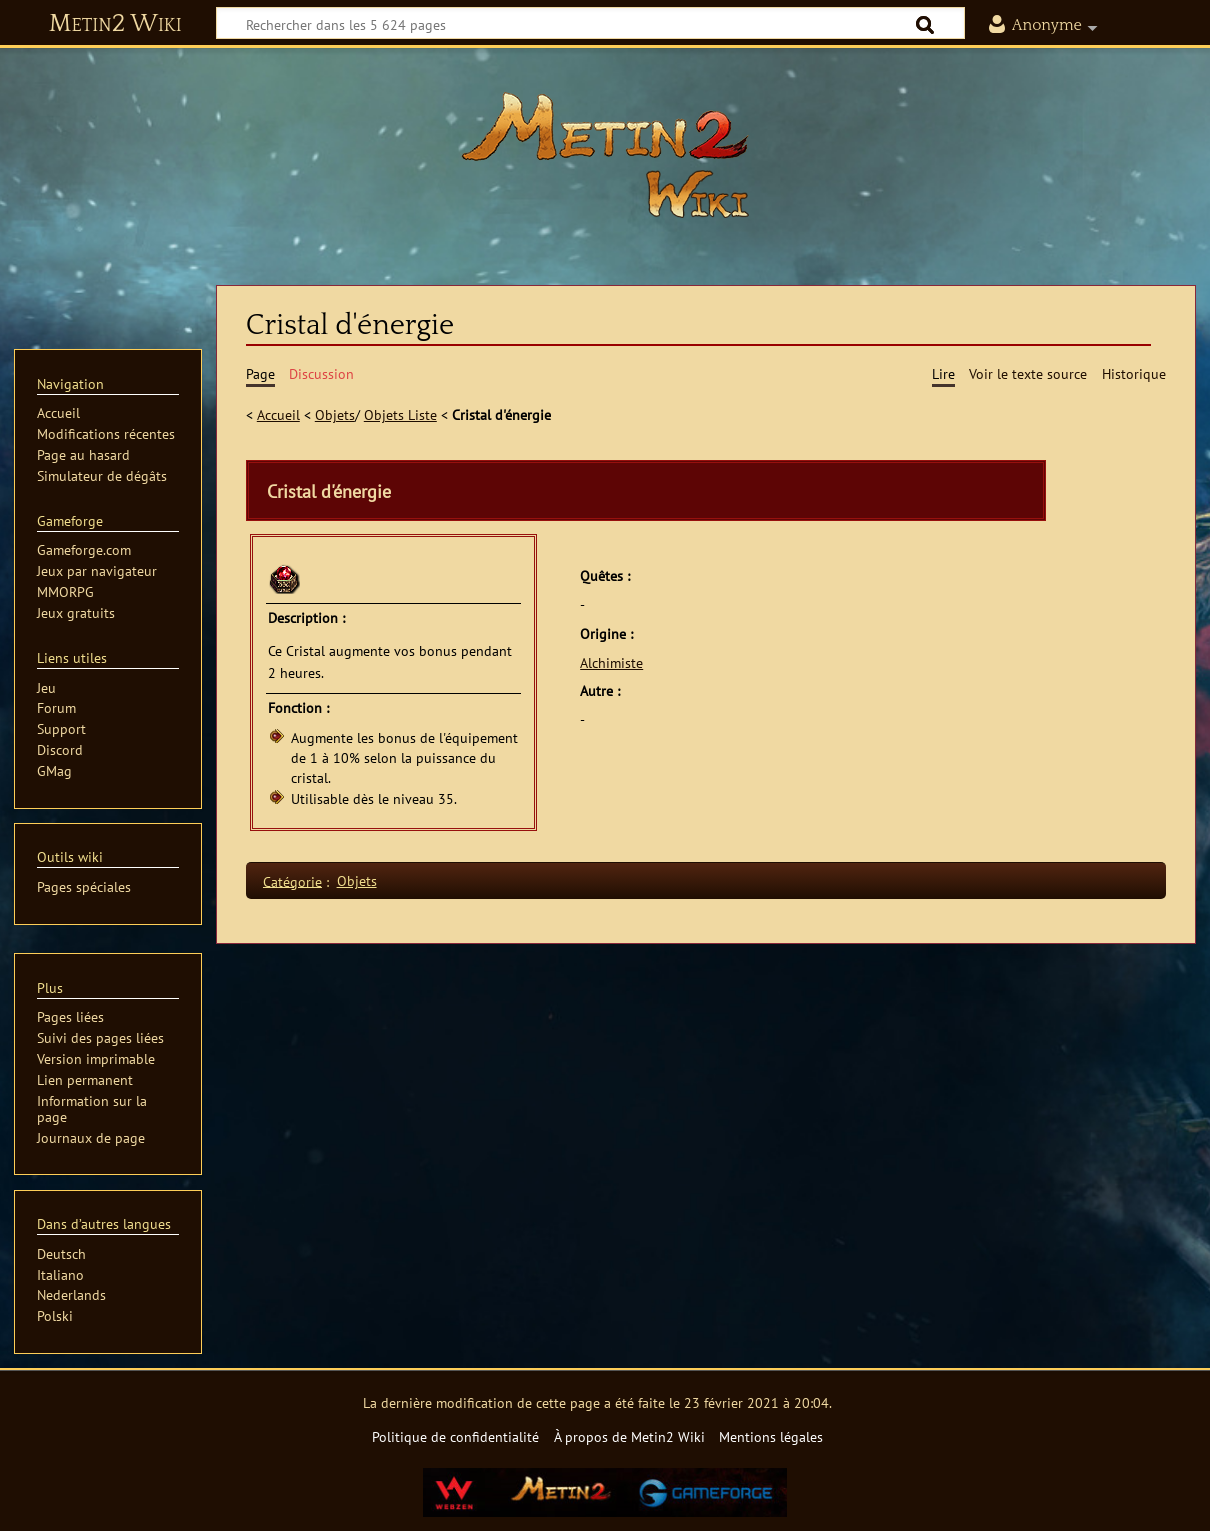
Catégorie (292, 880)
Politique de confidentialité (455, 1436)
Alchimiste (611, 662)
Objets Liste (400, 414)
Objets (335, 414)
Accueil (278, 414)
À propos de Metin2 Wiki (629, 1436)
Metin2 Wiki (115, 24)
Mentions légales (771, 1436)
